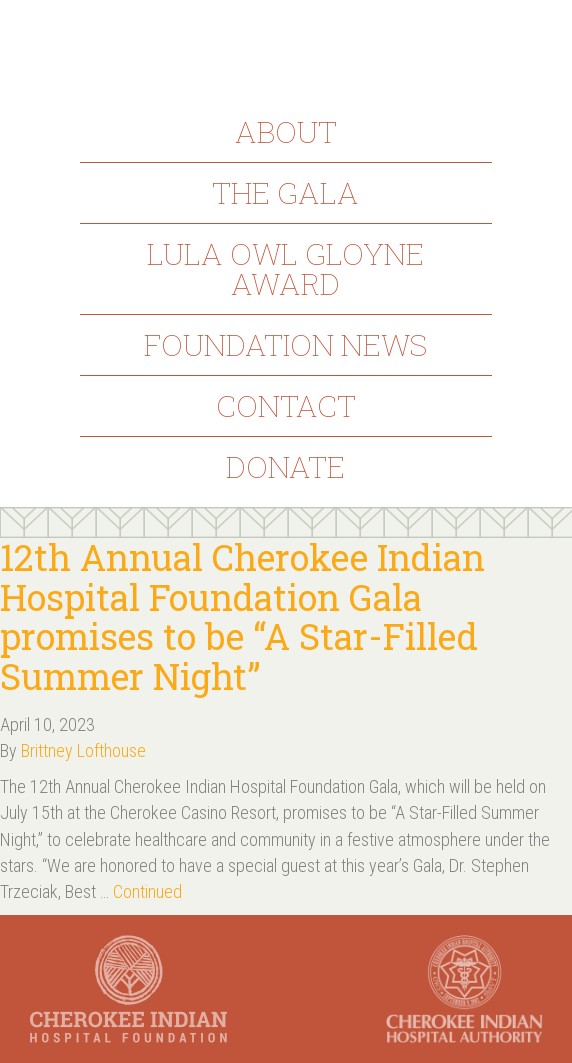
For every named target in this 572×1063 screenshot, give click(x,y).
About (286, 131)
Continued (147, 891)
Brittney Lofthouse (83, 750)
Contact (286, 405)
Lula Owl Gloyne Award (285, 268)
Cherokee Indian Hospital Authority (464, 989)
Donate (285, 466)
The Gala (285, 192)
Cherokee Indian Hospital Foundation (286, 48)
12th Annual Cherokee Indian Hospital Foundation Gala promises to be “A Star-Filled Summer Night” (242, 616)
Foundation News (285, 344)
